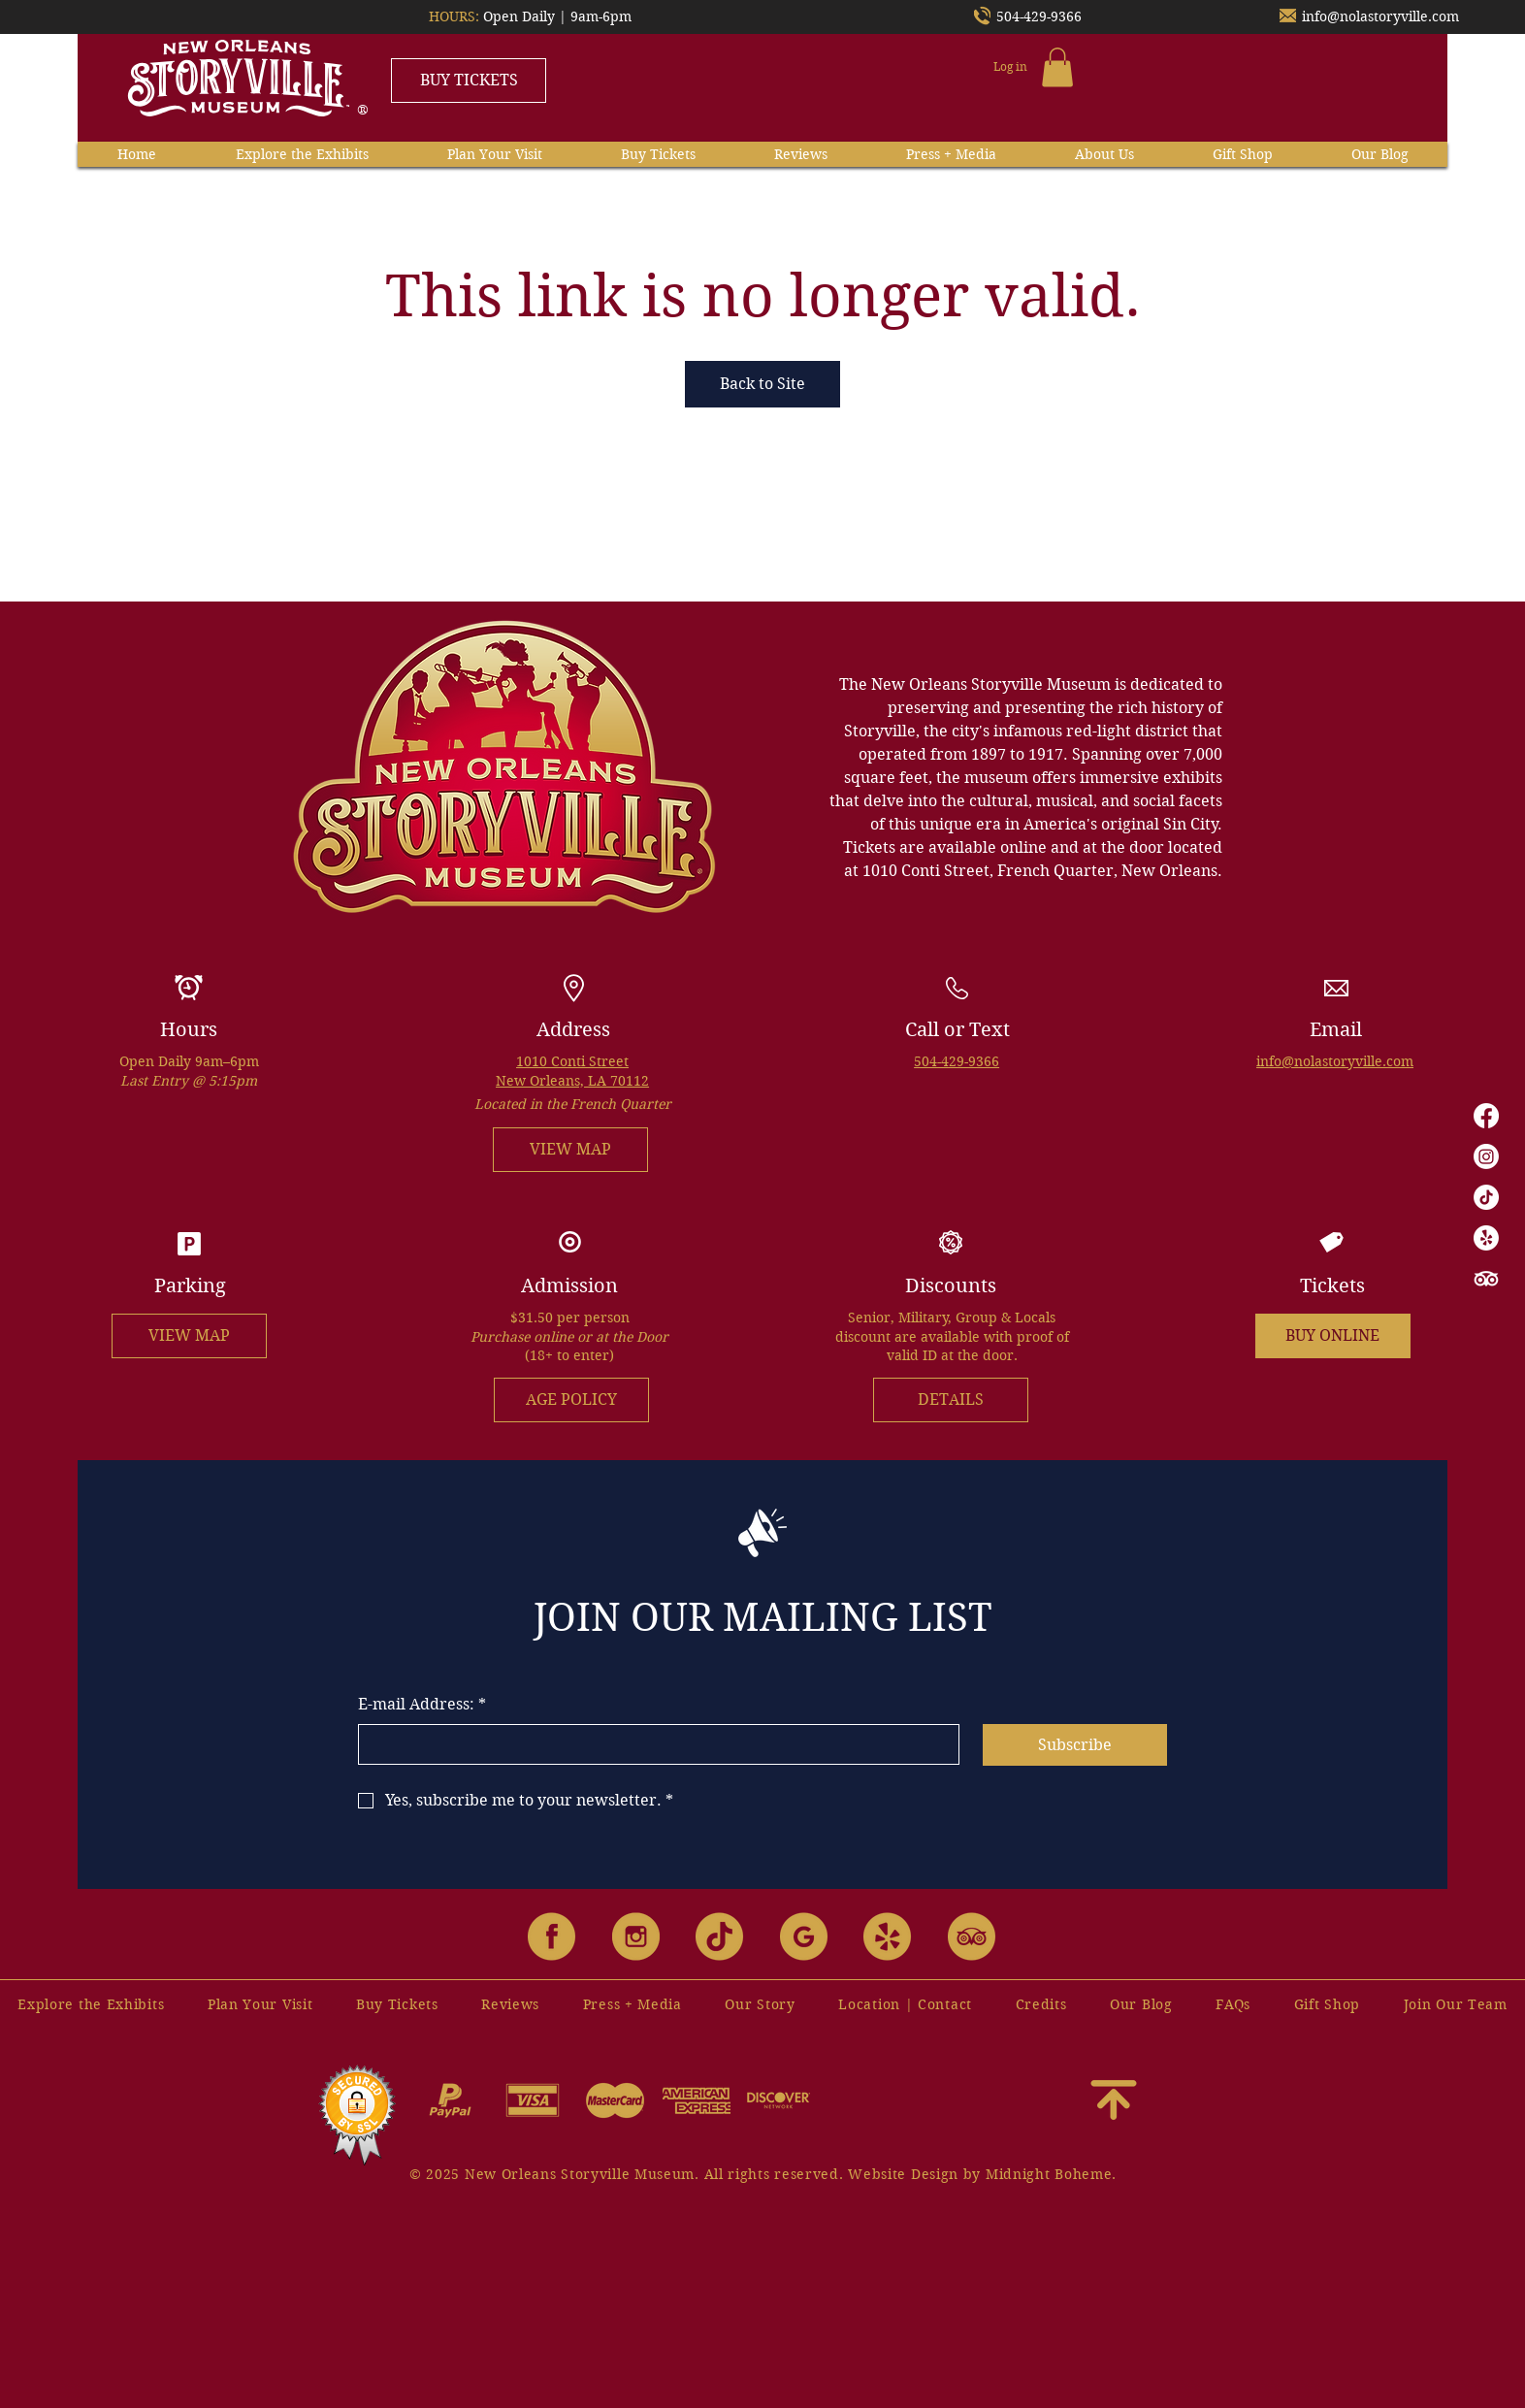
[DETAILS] (950, 1400)
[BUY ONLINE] (1333, 1336)
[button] (1057, 67)
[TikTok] (1486, 1197)
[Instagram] (1486, 1156)
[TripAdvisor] (1486, 1278)
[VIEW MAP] (570, 1149)
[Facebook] (1486, 1115)
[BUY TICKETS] (468, 80)
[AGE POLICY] (571, 1400)
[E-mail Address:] (653, 1744)
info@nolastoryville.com (1380, 16)
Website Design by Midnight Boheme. (982, 2174)
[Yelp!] (1486, 1238)
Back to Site (762, 383)
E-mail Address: (422, 1704)
